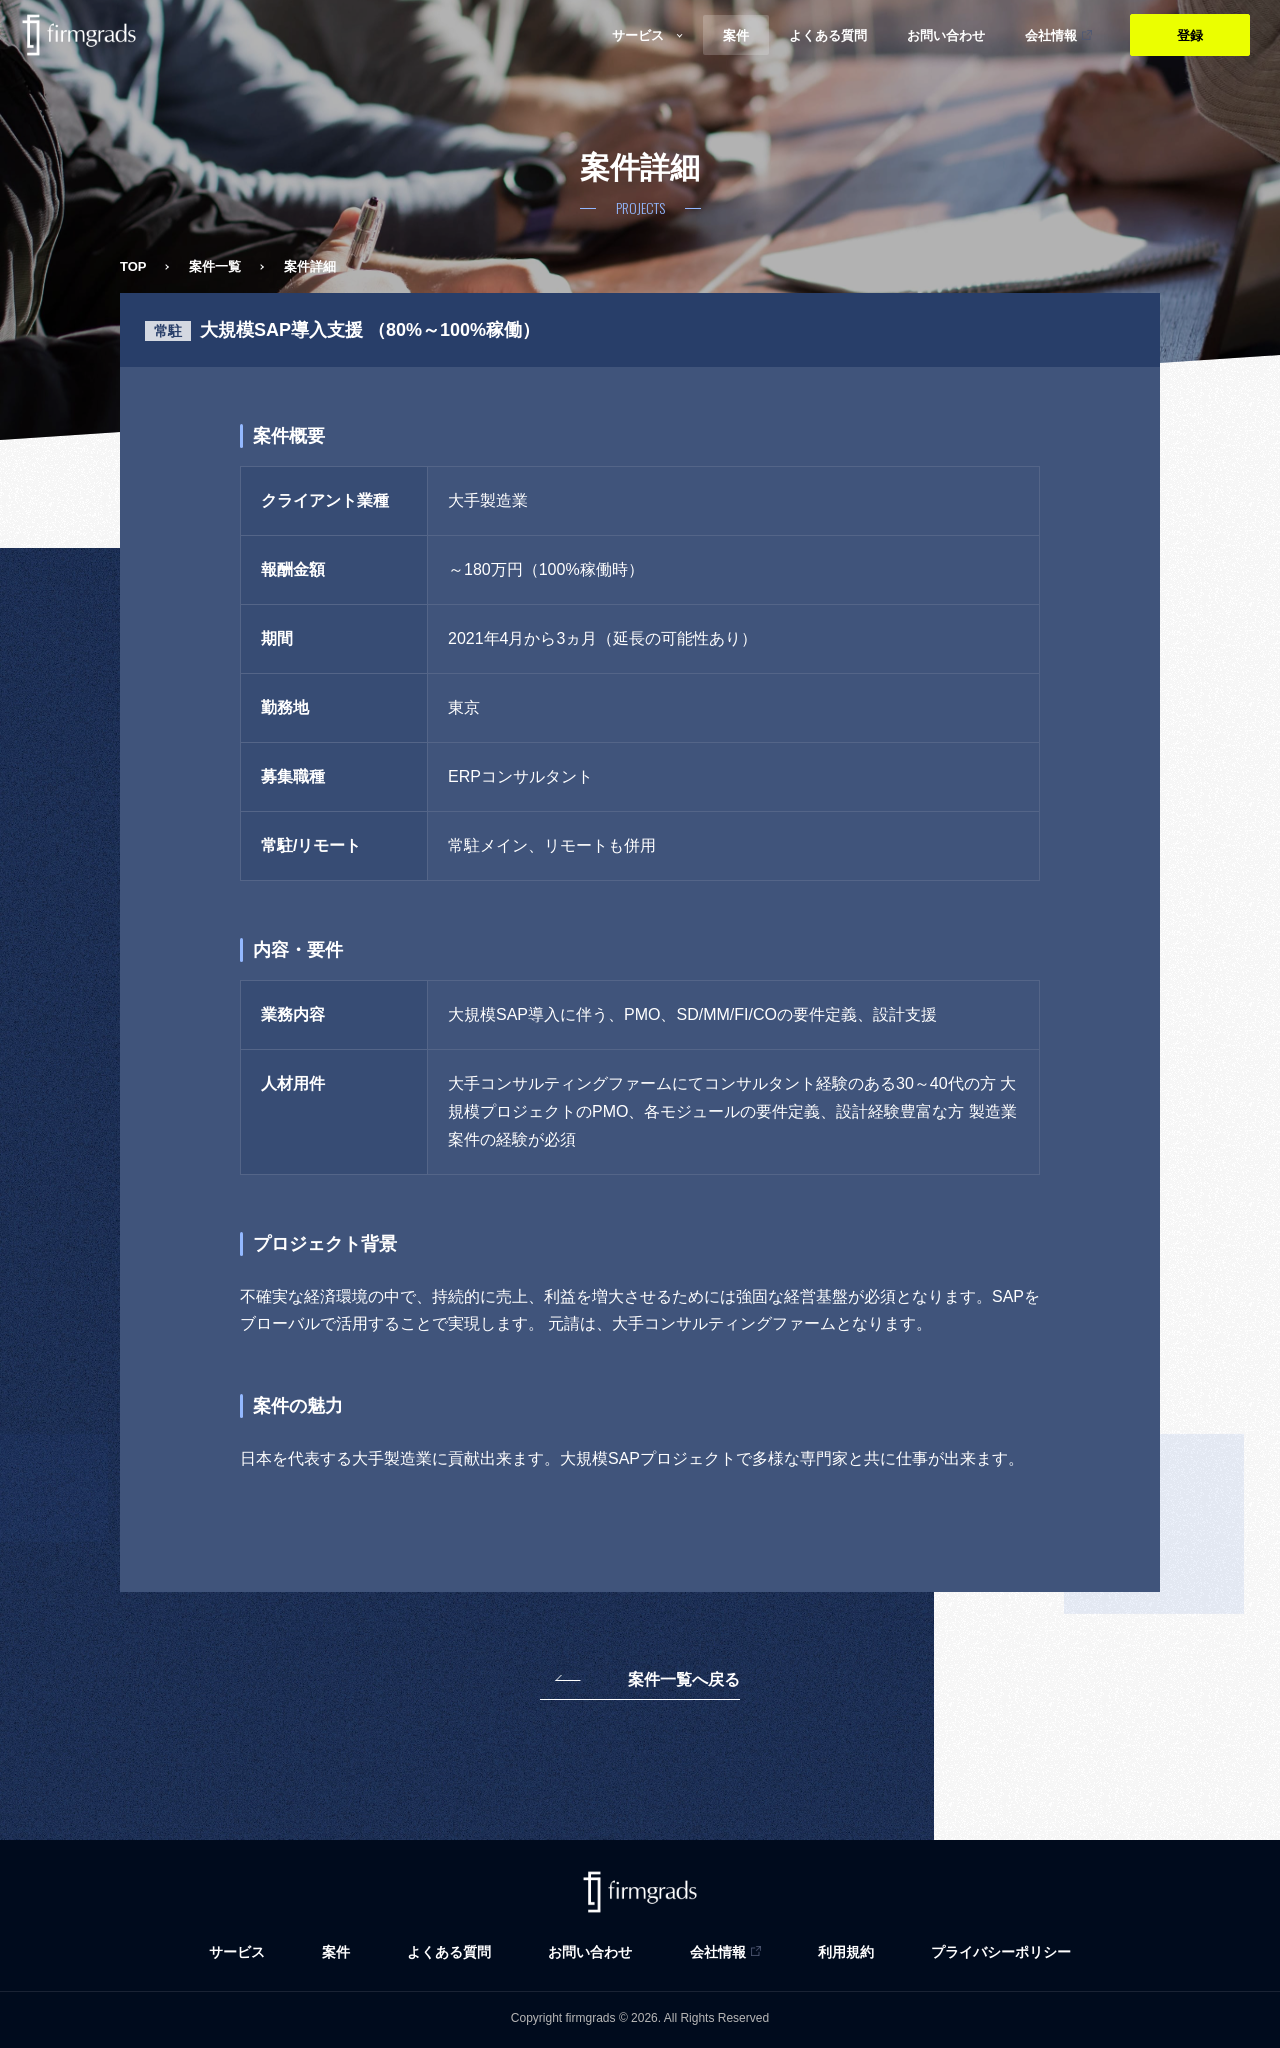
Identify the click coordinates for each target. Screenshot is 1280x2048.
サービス (237, 1952)
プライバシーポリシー (1001, 1952)
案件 (336, 1952)
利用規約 (846, 1952)
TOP (133, 266)
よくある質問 (449, 1952)
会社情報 (718, 1952)
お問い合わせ (590, 1952)
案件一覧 (215, 266)
